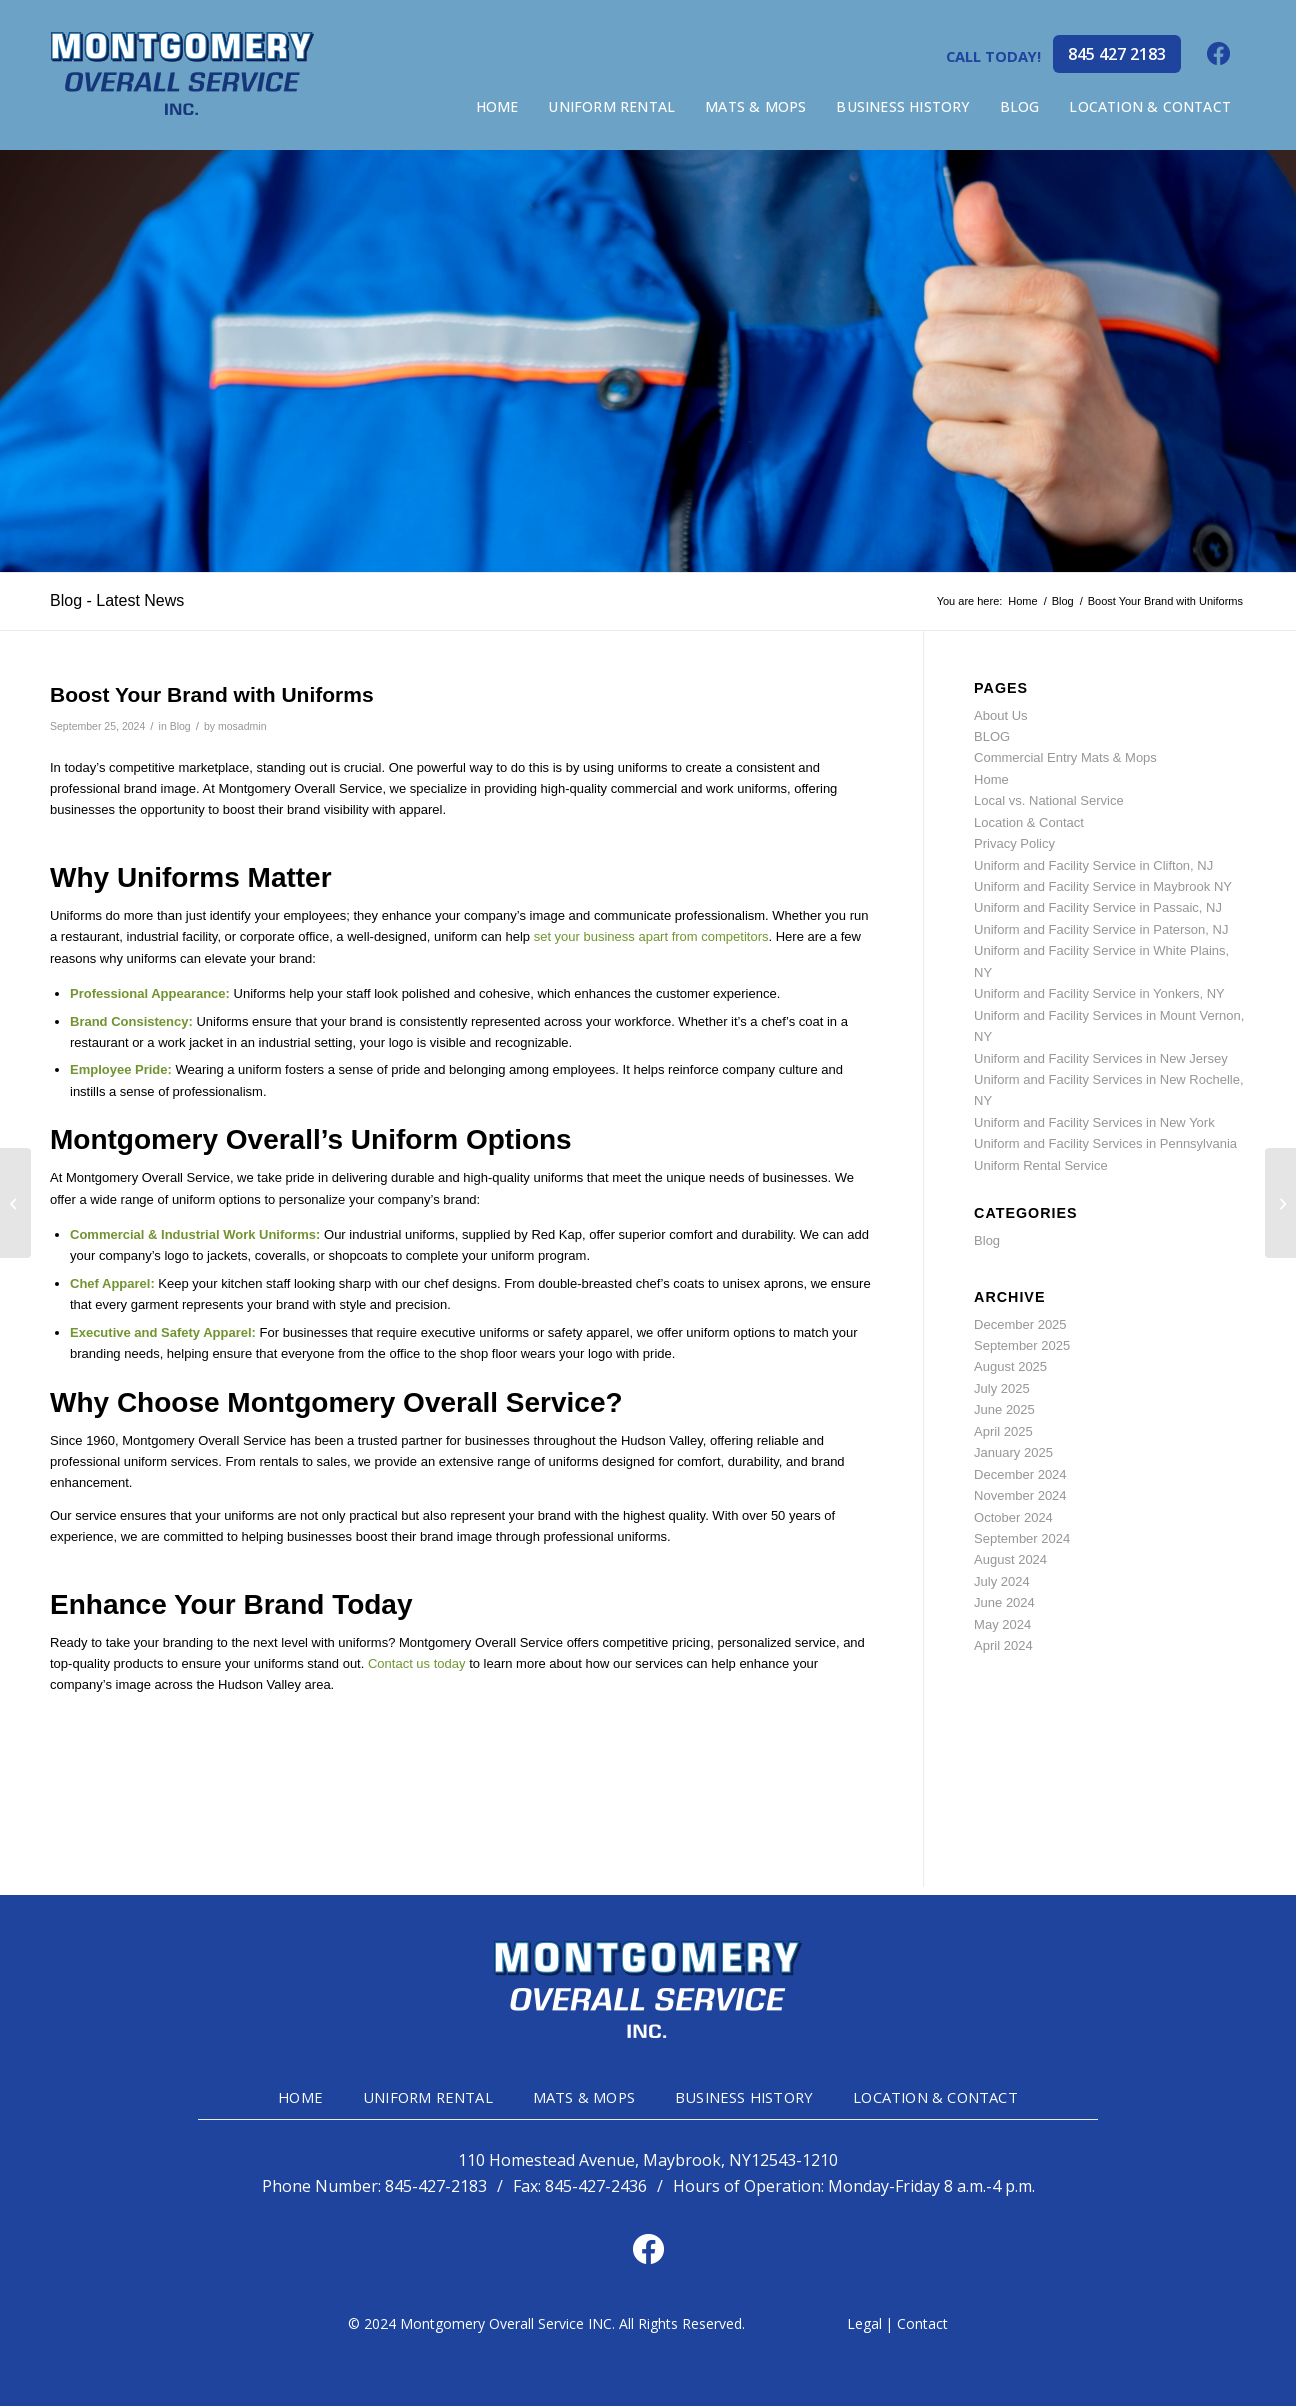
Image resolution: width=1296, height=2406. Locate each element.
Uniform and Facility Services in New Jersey (1101, 1058)
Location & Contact (1029, 822)
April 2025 (1003, 1431)
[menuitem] (497, 106)
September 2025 (1022, 1345)
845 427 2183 (1117, 54)
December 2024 (1020, 1474)
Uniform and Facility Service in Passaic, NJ (1098, 907)
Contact (922, 2323)
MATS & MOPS (584, 2097)
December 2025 (1020, 1324)
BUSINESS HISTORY (744, 2097)
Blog (180, 726)
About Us (1000, 715)
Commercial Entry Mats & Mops (1065, 757)
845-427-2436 (596, 2186)
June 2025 (1004, 1409)
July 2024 (1002, 1581)
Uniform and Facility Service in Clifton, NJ (1093, 865)
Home (991, 779)
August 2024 (1010, 1559)
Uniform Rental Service (1041, 1165)
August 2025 (1010, 1366)
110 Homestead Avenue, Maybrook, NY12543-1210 (648, 2160)
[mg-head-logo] (182, 75)
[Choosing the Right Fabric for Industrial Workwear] (15, 1203)
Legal (864, 2323)
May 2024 (1002, 1624)
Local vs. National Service (1049, 800)
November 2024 (1020, 1495)
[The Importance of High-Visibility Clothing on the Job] (1280, 1203)
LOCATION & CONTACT (935, 2097)
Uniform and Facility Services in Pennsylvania (1105, 1143)
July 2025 (1002, 1388)
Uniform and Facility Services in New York (1094, 1122)
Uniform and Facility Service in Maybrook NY (1103, 886)
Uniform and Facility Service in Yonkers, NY (1099, 993)
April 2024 (1003, 1645)
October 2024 (1013, 1517)
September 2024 (1022, 1538)
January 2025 (1013, 1452)
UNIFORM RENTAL (428, 2097)
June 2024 (1004, 1602)
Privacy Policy (1014, 843)
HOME (300, 2097)
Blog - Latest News (117, 600)
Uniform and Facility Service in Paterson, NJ (1101, 929)
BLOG (992, 736)
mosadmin (242, 726)
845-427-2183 (436, 2186)
